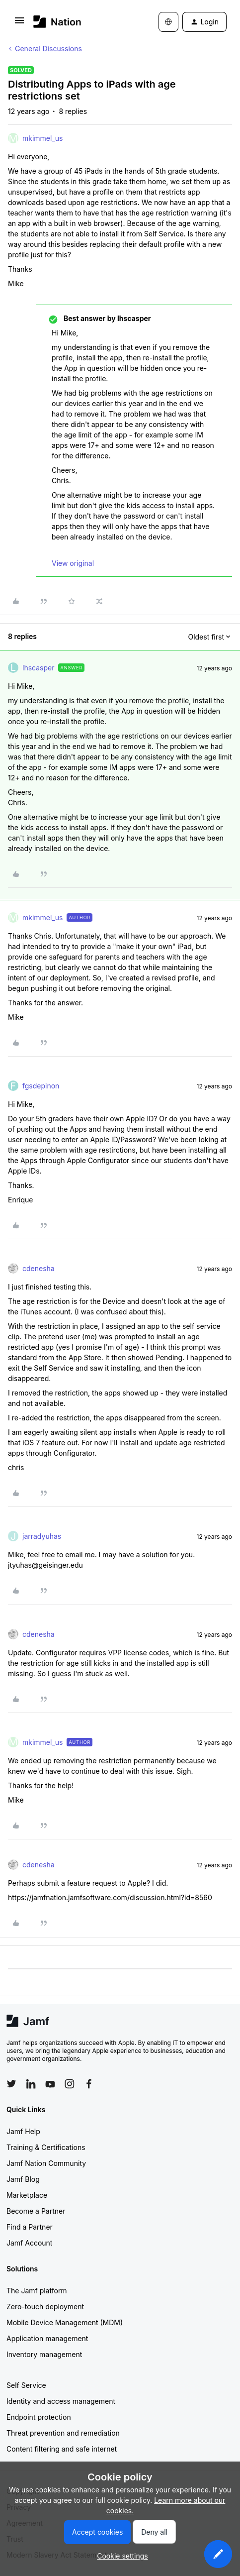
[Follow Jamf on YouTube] (50, 2083)
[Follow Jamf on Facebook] (89, 2084)
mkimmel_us (42, 138)
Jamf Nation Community (46, 2163)
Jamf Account (29, 2243)
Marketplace (26, 2195)
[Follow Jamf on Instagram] (70, 2084)
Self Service (26, 2385)
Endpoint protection (38, 2417)
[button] (19, 23)
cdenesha (38, 1268)
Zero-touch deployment (45, 2306)
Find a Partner (29, 2227)
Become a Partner (35, 2211)
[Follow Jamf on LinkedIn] (31, 2084)
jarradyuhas (41, 1536)
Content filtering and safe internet (61, 2449)
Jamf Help (23, 2131)
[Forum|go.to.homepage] (57, 21)
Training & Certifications (45, 2147)
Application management (47, 2338)
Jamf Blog (23, 2179)
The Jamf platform (36, 2290)
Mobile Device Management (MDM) (64, 2322)
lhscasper (38, 667)
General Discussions (48, 48)
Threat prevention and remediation (63, 2433)
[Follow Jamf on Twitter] (11, 2084)
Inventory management (44, 2354)
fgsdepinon (40, 1085)
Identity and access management (60, 2401)
